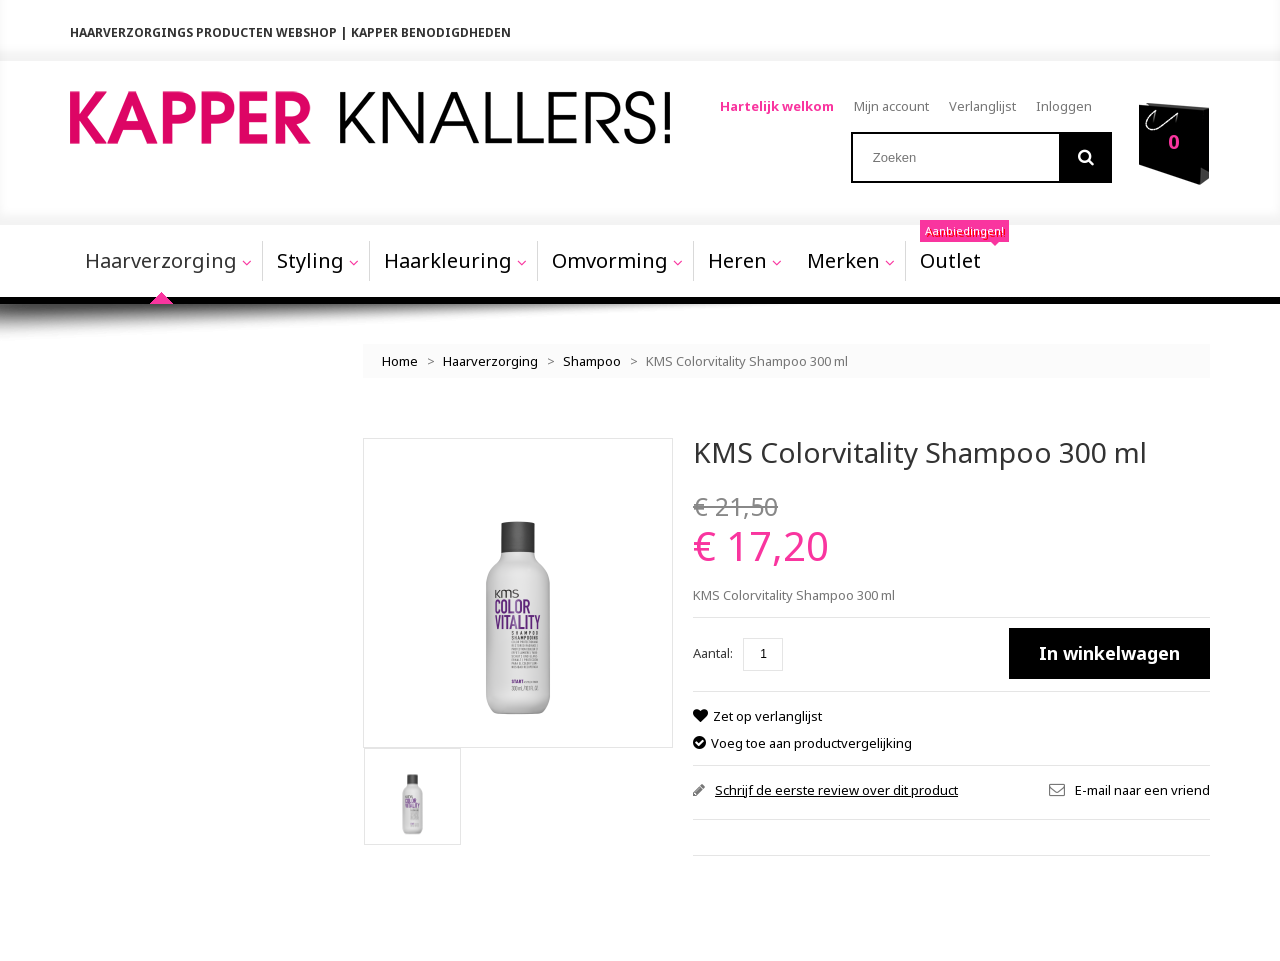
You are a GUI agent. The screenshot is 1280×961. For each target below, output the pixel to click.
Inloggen (1064, 106)
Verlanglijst (982, 106)
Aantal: (713, 651)
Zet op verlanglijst (767, 714)
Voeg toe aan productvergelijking (811, 740)
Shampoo (592, 359)
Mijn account (891, 106)
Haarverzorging (490, 359)
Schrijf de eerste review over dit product (836, 787)
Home (400, 359)
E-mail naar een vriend (1142, 787)
